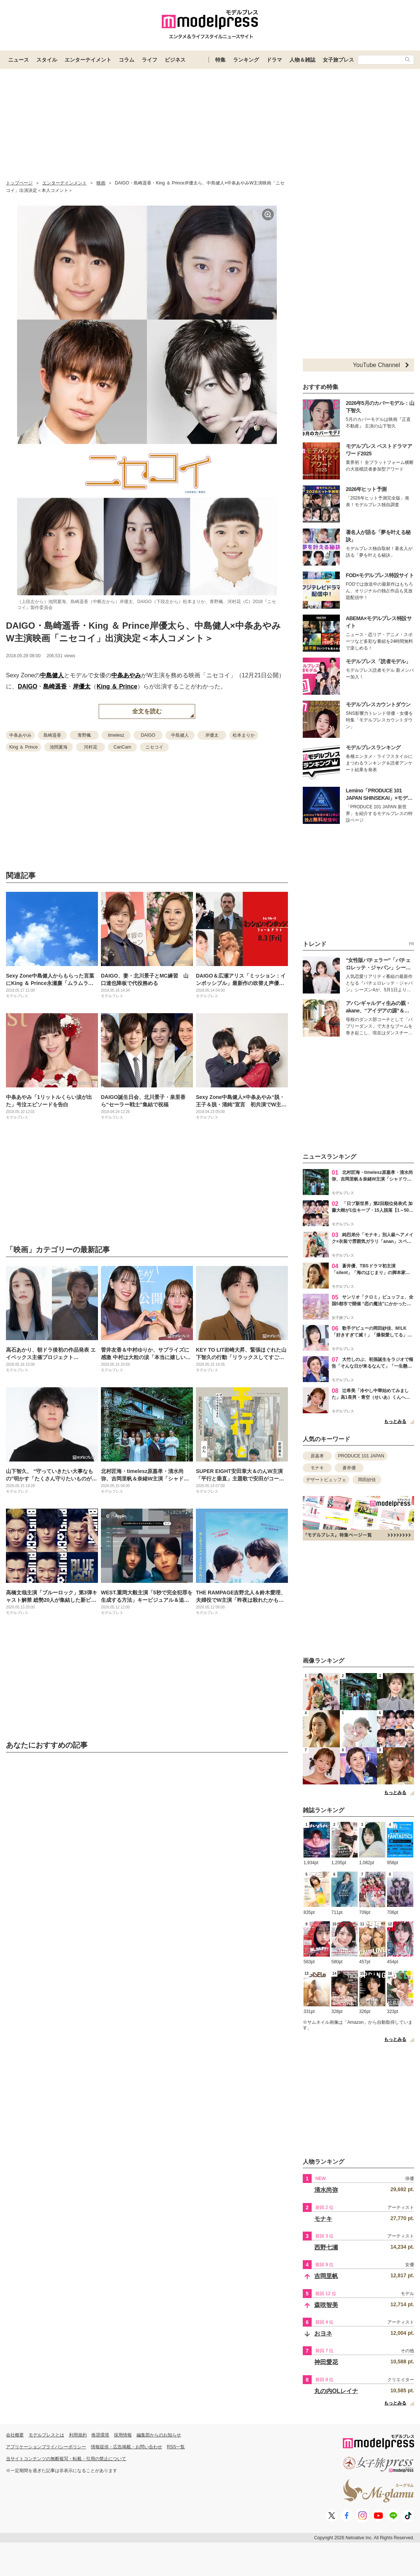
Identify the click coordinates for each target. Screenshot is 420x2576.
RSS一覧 (176, 2446)
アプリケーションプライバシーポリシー (46, 2446)
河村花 (90, 747)
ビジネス (175, 60)
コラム (126, 60)
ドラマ (274, 60)
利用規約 (78, 2435)
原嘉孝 (317, 1456)
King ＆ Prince (116, 686)
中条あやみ (126, 675)
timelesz (116, 735)
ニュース (18, 60)
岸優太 (82, 686)
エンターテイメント (88, 60)
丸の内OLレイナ (336, 2391)
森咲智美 (326, 2305)
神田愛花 (326, 2362)
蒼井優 (349, 1467)
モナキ (317, 1467)
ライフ (149, 60)
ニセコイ (154, 747)
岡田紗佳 (367, 1479)
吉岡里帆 (326, 2276)
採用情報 (123, 2435)
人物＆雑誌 (302, 60)
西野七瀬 (326, 2247)
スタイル (46, 60)
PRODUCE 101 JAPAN (361, 1456)
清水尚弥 (326, 2190)
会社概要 (15, 2435)
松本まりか (244, 735)
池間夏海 (59, 747)
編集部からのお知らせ (159, 2435)
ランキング (246, 60)
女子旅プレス (338, 60)
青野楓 (84, 735)
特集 (220, 60)
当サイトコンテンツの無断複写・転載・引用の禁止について (66, 2458)
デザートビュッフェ (326, 1479)
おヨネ (323, 2333)
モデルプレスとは (46, 2435)
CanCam (122, 747)
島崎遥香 (55, 686)
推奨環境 (100, 2435)
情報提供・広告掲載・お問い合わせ (126, 2446)
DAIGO (27, 686)
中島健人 (52, 675)
